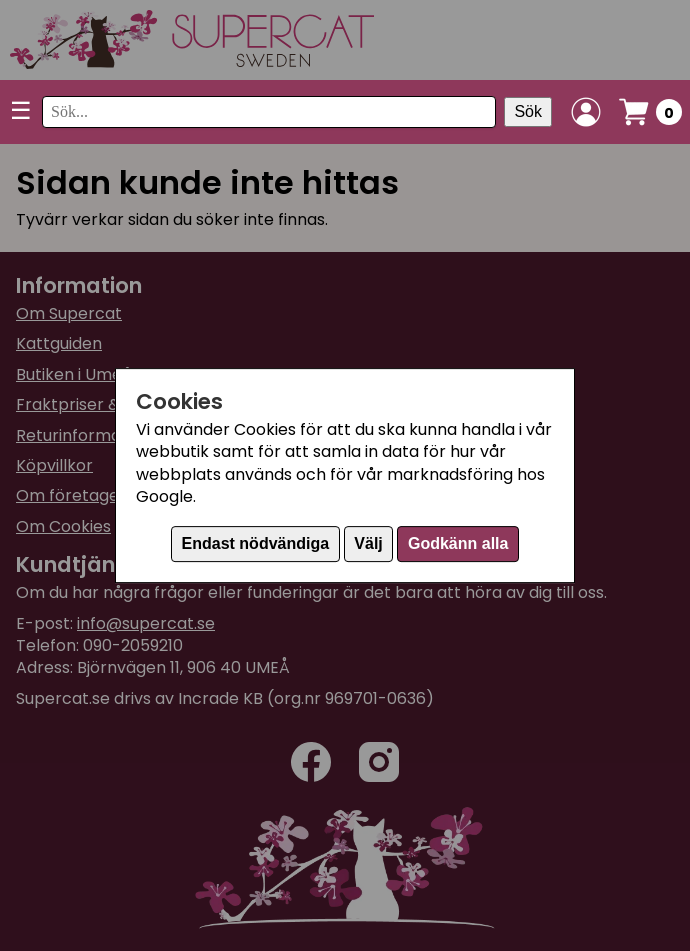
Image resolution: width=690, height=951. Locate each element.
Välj (368, 543)
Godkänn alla (458, 543)
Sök (528, 111)
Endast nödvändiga (256, 543)
